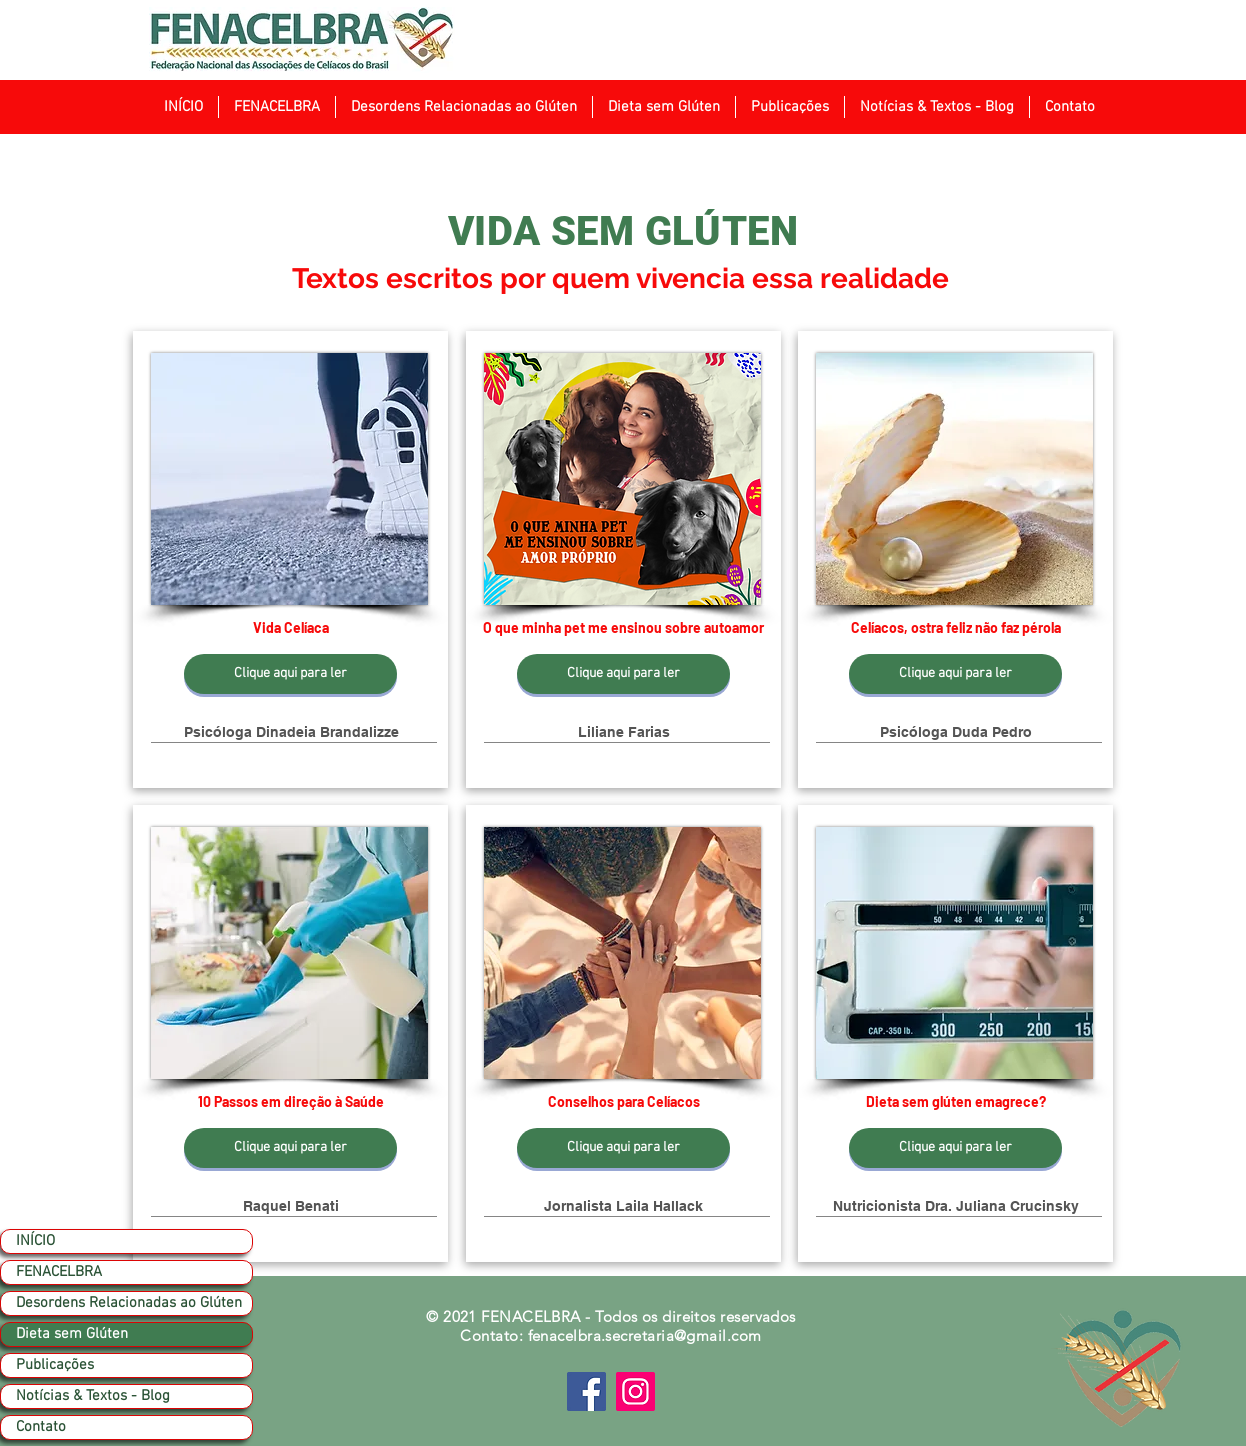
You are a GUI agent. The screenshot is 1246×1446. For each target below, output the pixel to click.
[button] (276, 107)
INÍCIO (35, 1241)
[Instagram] (635, 1391)
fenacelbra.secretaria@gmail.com (645, 1335)
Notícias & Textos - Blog (93, 1396)
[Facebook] (586, 1391)
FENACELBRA (59, 1272)
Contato (41, 1427)
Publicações (55, 1365)
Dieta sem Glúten (72, 1334)
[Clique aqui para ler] (290, 674)
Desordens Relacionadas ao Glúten (129, 1303)
